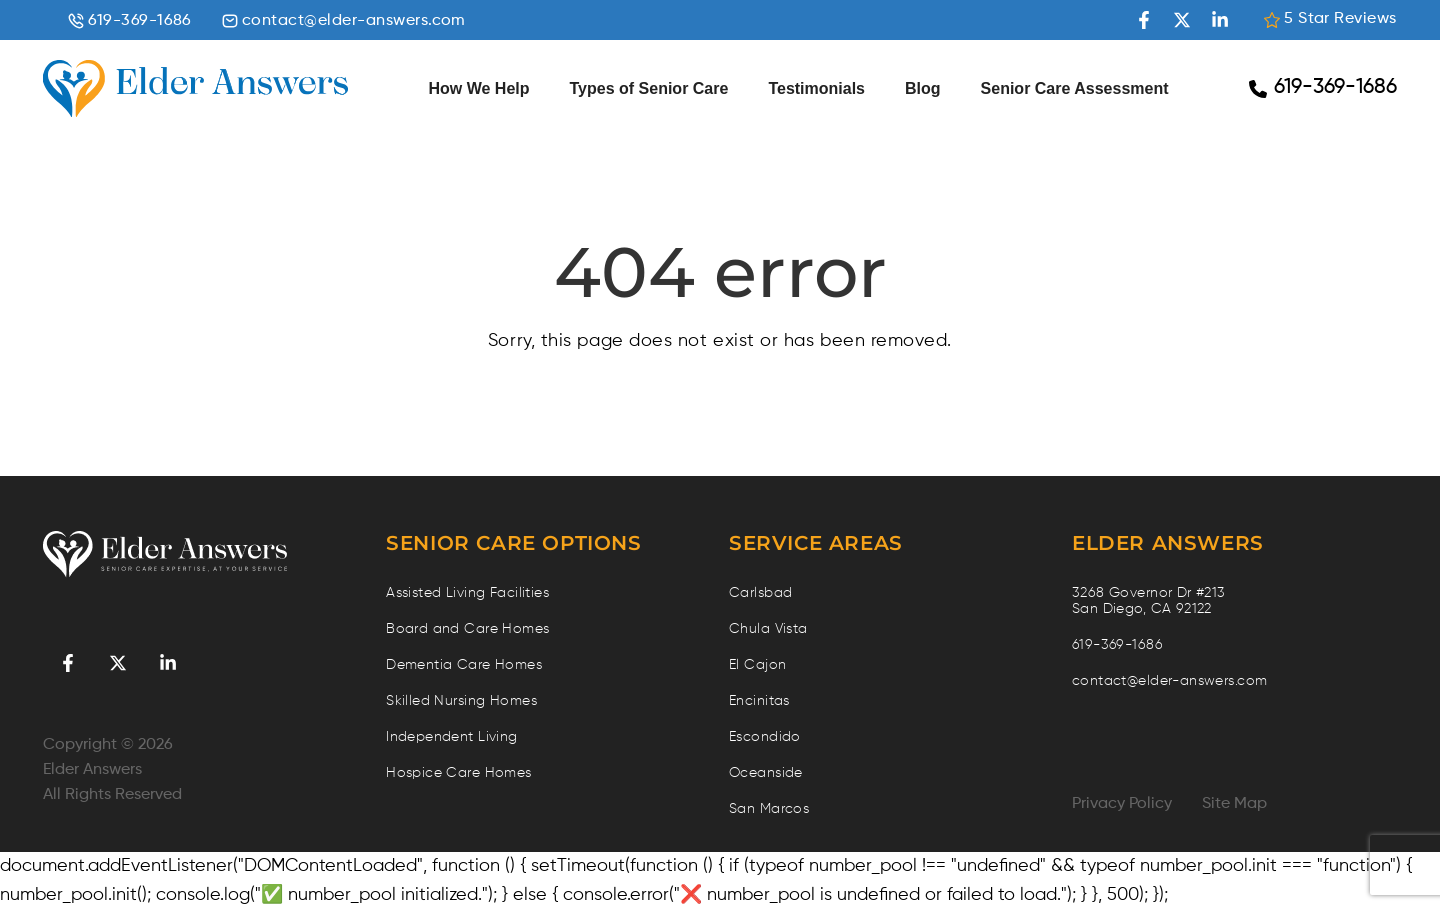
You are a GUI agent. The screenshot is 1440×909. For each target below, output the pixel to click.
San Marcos (769, 809)
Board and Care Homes (467, 629)
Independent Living (452, 737)
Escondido (765, 737)
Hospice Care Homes (459, 773)
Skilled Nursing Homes (461, 701)
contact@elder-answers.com (344, 21)
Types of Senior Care (649, 88)
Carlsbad (760, 593)
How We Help (478, 88)
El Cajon (757, 665)
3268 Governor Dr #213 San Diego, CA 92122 (1149, 601)
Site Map (1234, 804)
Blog (923, 88)
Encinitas (759, 701)
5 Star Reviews (1330, 19)
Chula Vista (768, 629)
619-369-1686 (130, 21)
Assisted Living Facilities (467, 593)
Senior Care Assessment (1075, 88)
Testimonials (816, 88)
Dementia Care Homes (464, 665)
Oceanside (766, 773)
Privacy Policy (1122, 804)
